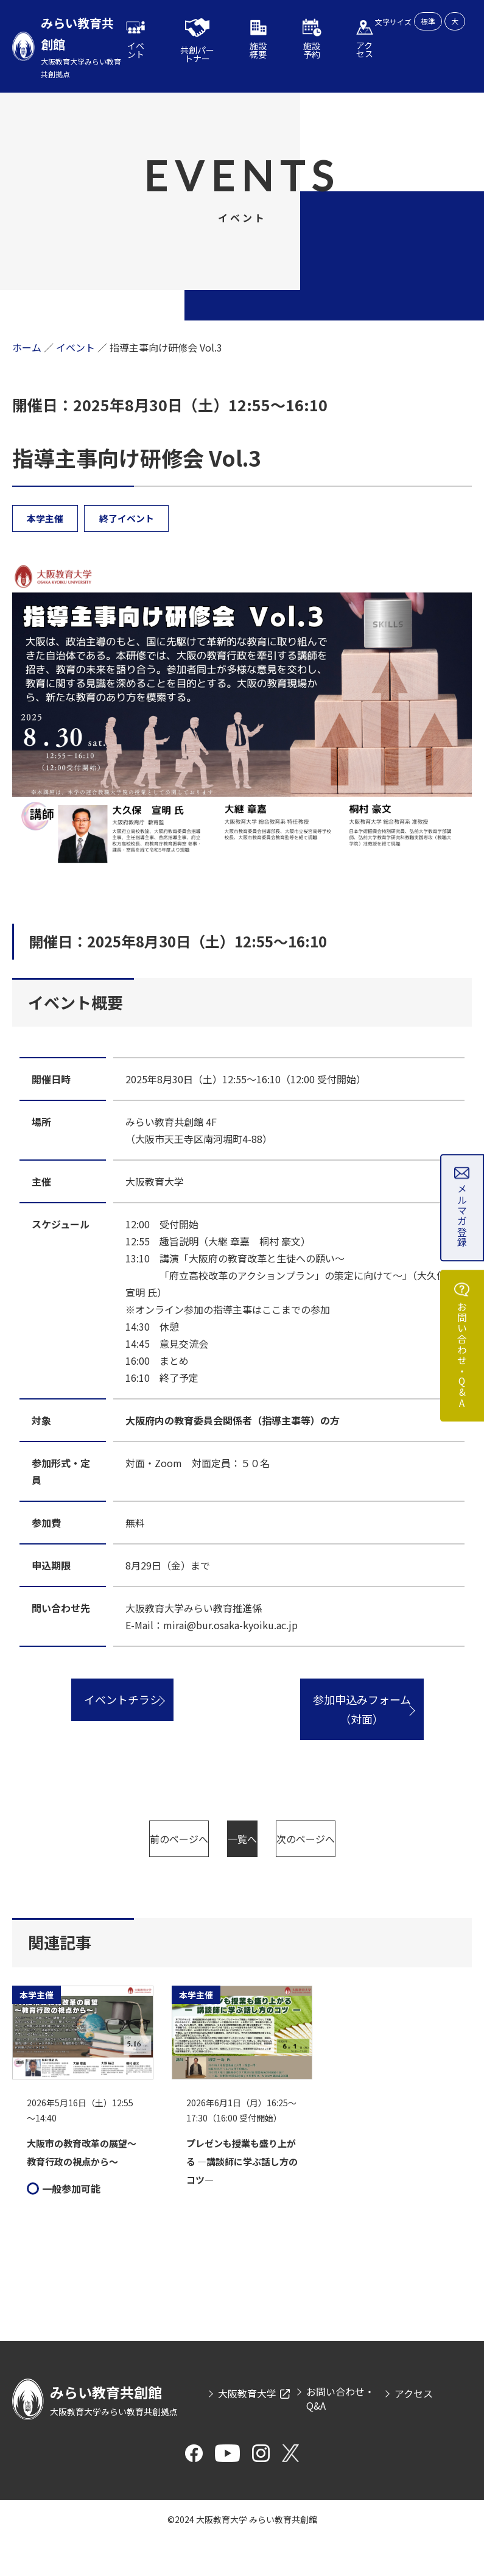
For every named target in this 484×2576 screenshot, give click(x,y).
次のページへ (242, 1876)
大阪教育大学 (247, 2430)
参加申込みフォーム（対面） (362, 1709)
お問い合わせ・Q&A (462, 1357)
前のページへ (142, 1839)
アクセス (414, 2430)
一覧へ (342, 1839)
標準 (428, 21)
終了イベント (127, 518)
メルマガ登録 (462, 1215)
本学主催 (45, 518)
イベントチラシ (122, 1700)
